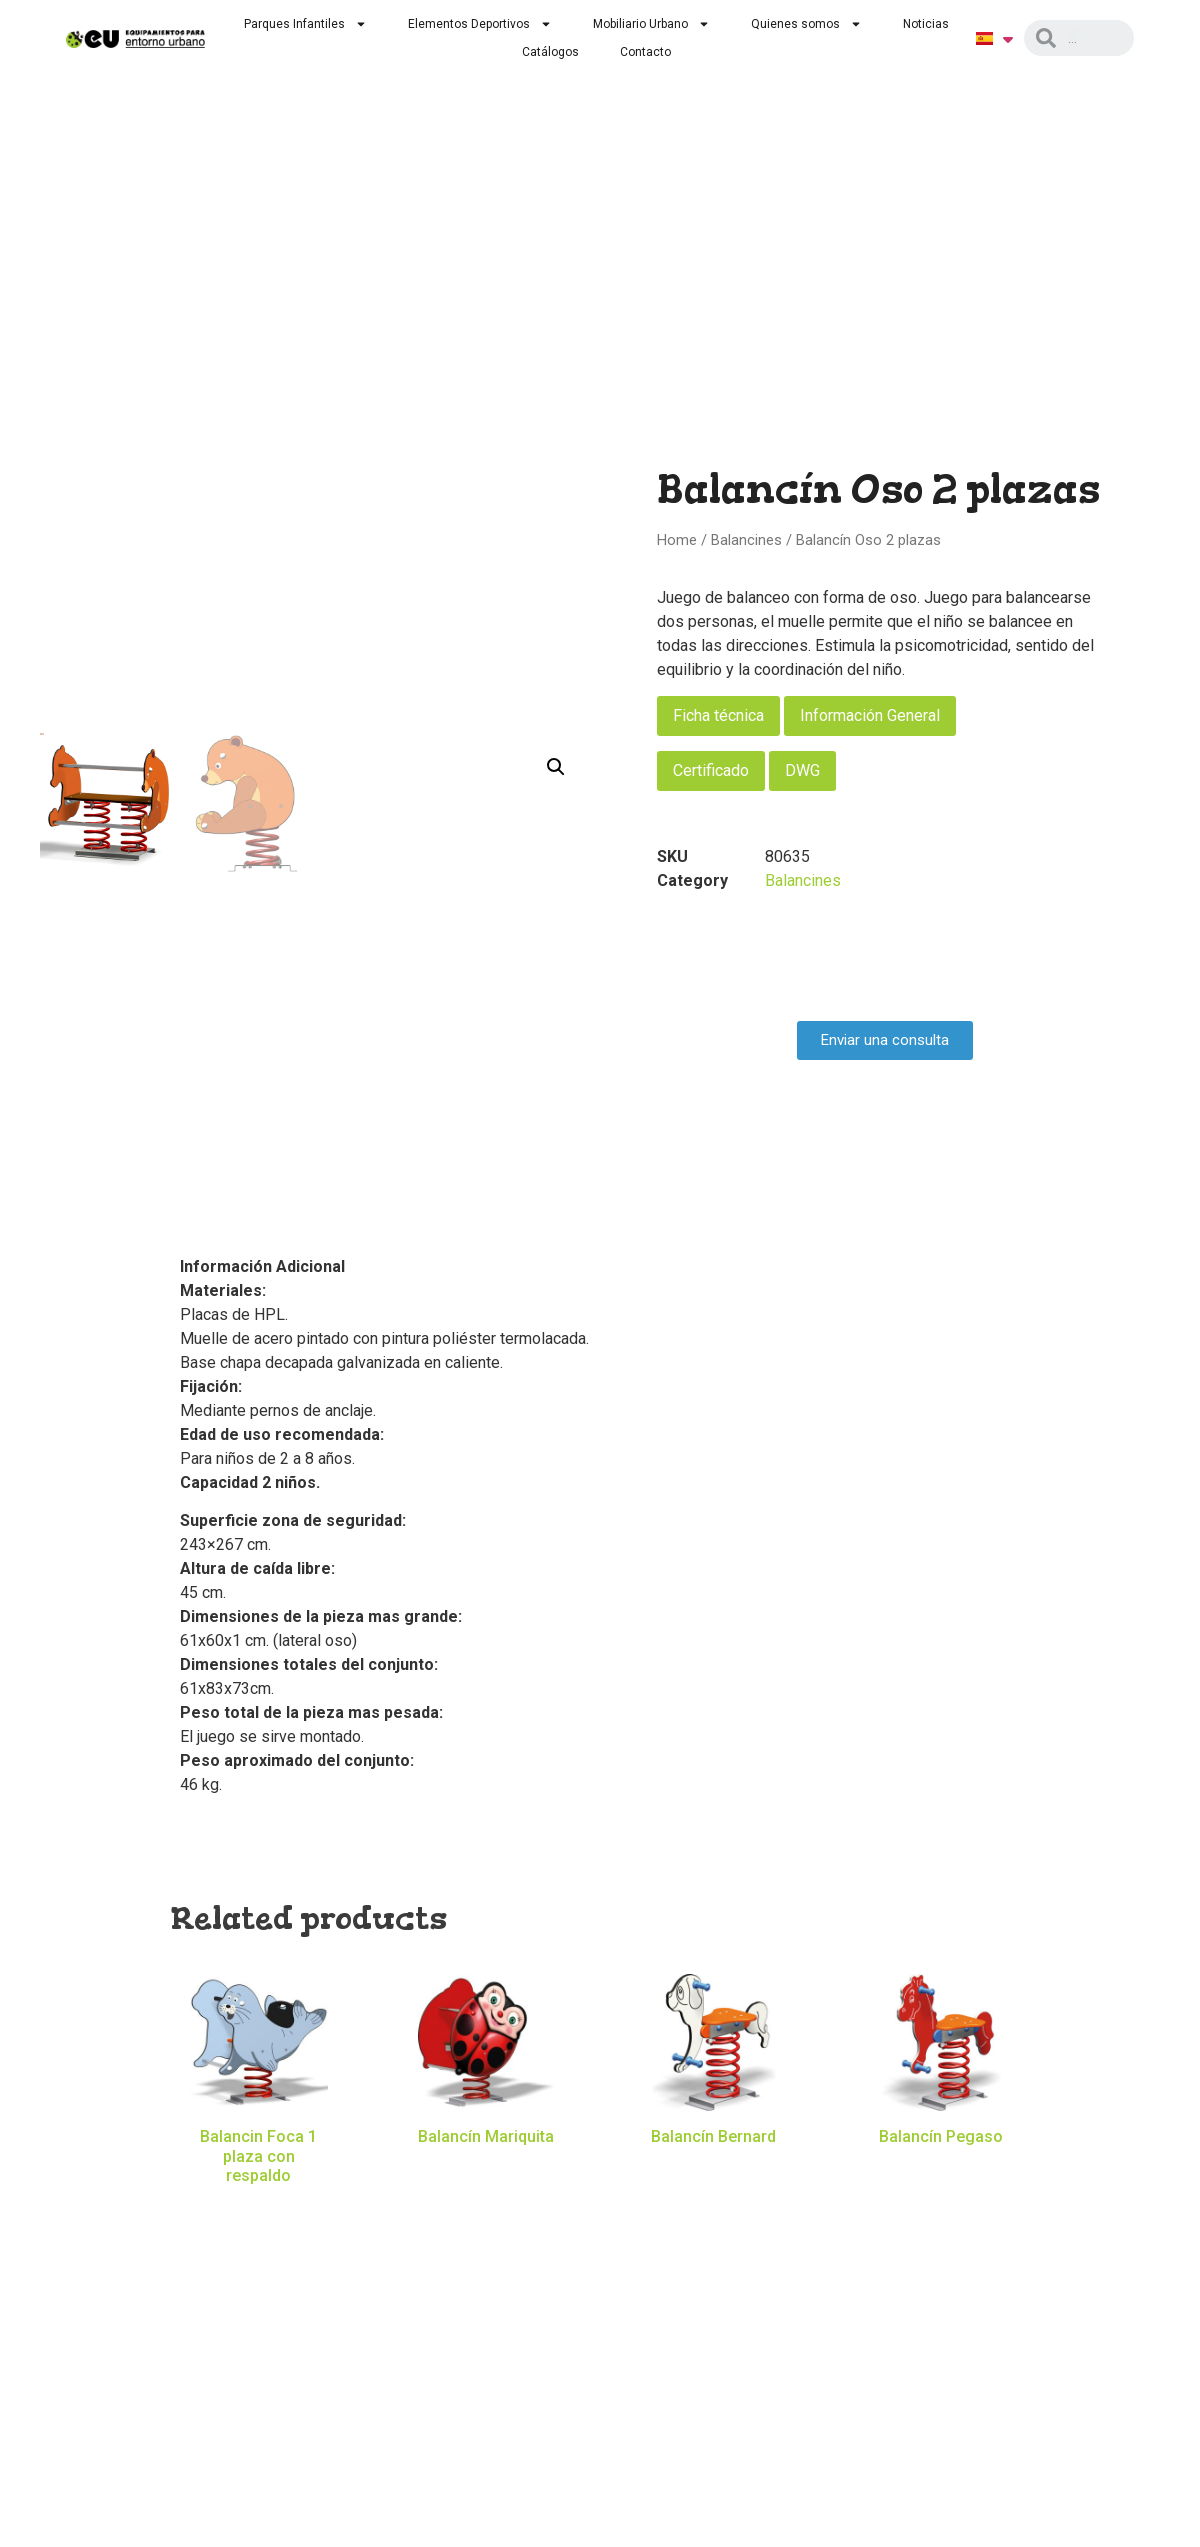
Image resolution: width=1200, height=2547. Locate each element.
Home (677, 540)
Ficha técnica (718, 715)
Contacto (645, 52)
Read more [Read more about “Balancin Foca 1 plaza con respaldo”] (259, 2205)
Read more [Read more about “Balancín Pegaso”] (941, 2167)
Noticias (926, 24)
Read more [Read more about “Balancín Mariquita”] (486, 2167)
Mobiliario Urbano (651, 24)
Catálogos (550, 52)
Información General (870, 715)
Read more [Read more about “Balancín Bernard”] (714, 2167)
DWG (802, 770)
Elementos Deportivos (480, 24)
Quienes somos (806, 24)
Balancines (746, 540)
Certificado (711, 770)
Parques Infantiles (305, 24)
